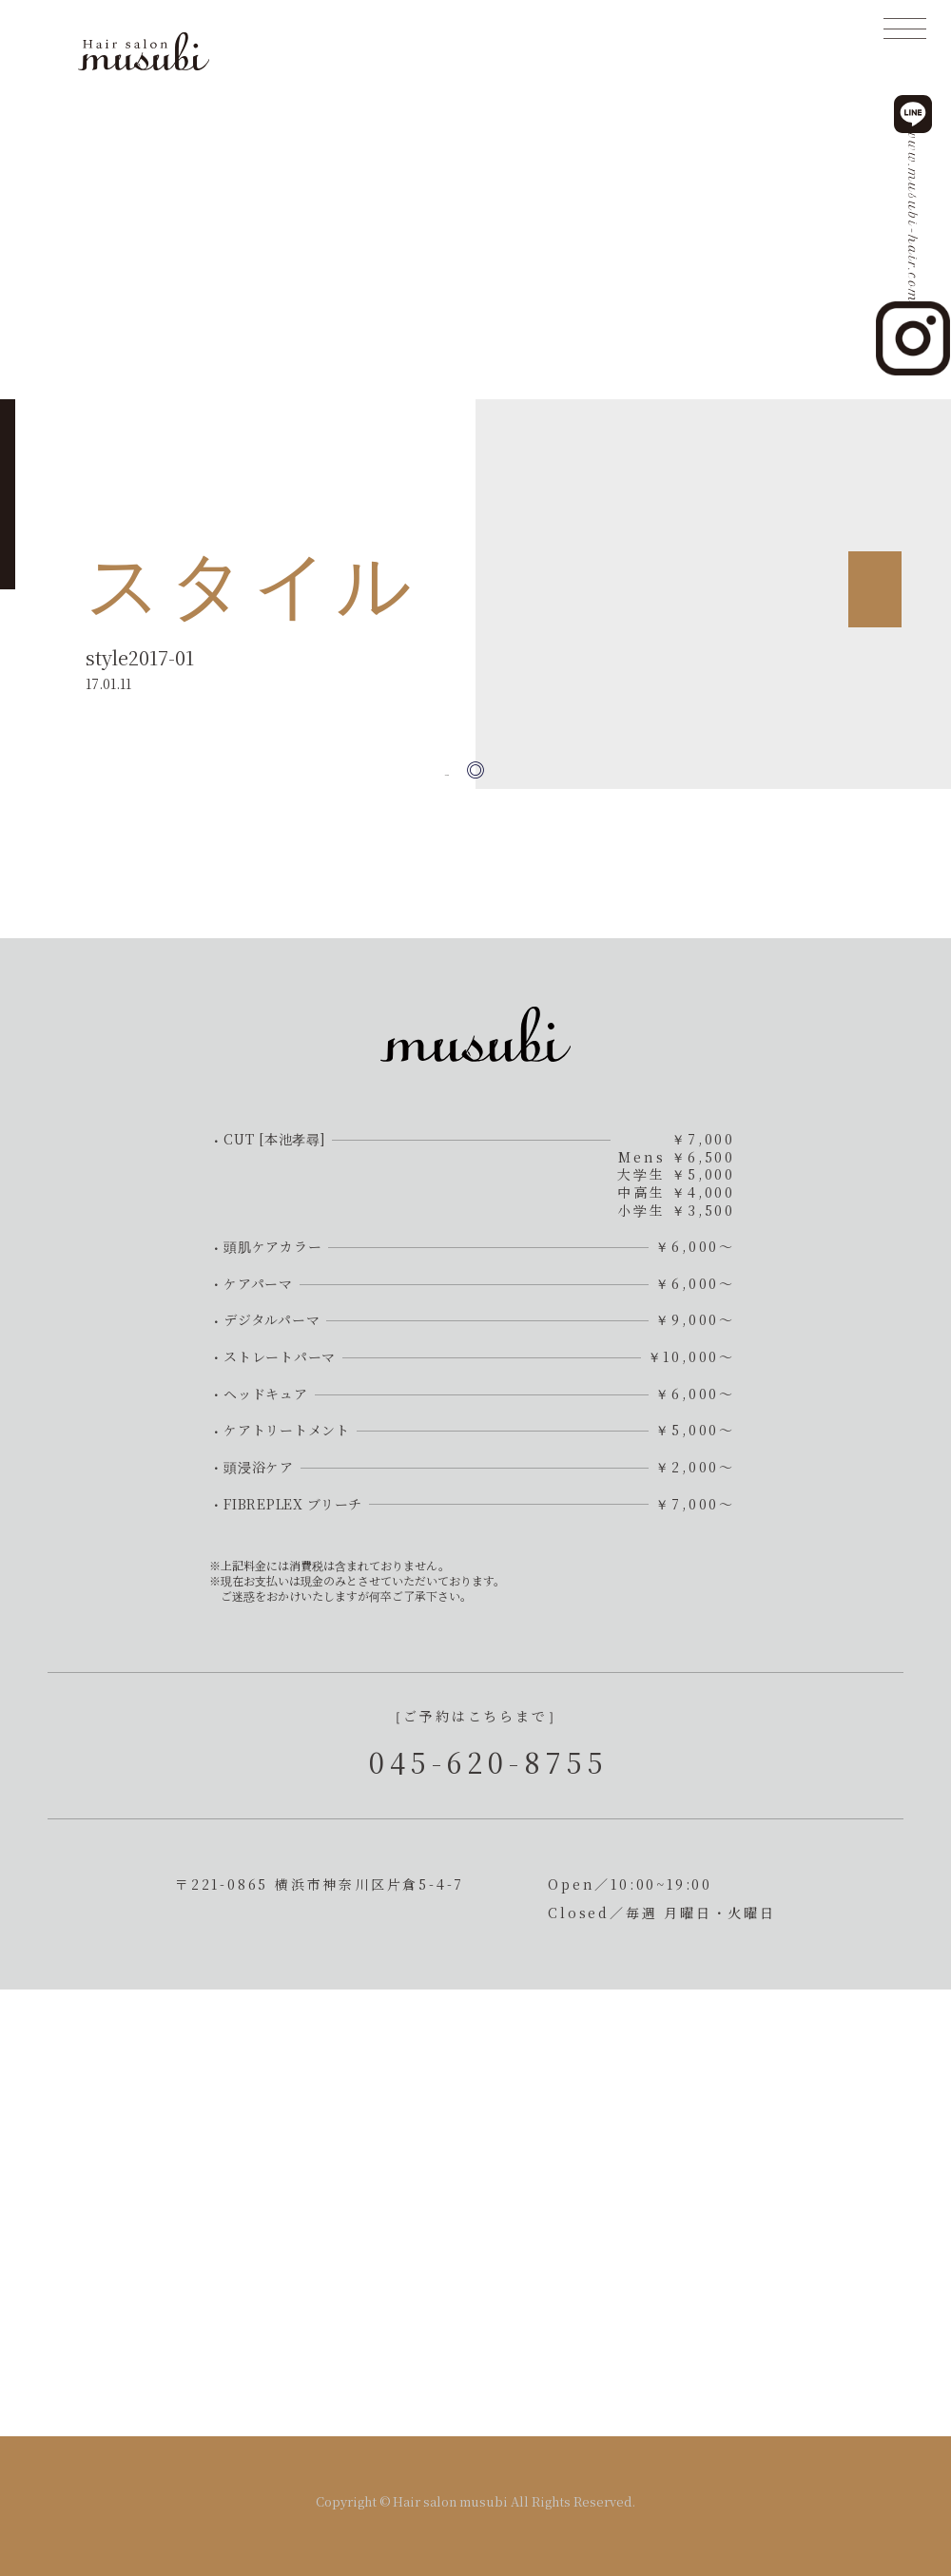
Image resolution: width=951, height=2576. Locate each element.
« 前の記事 (416, 769)
